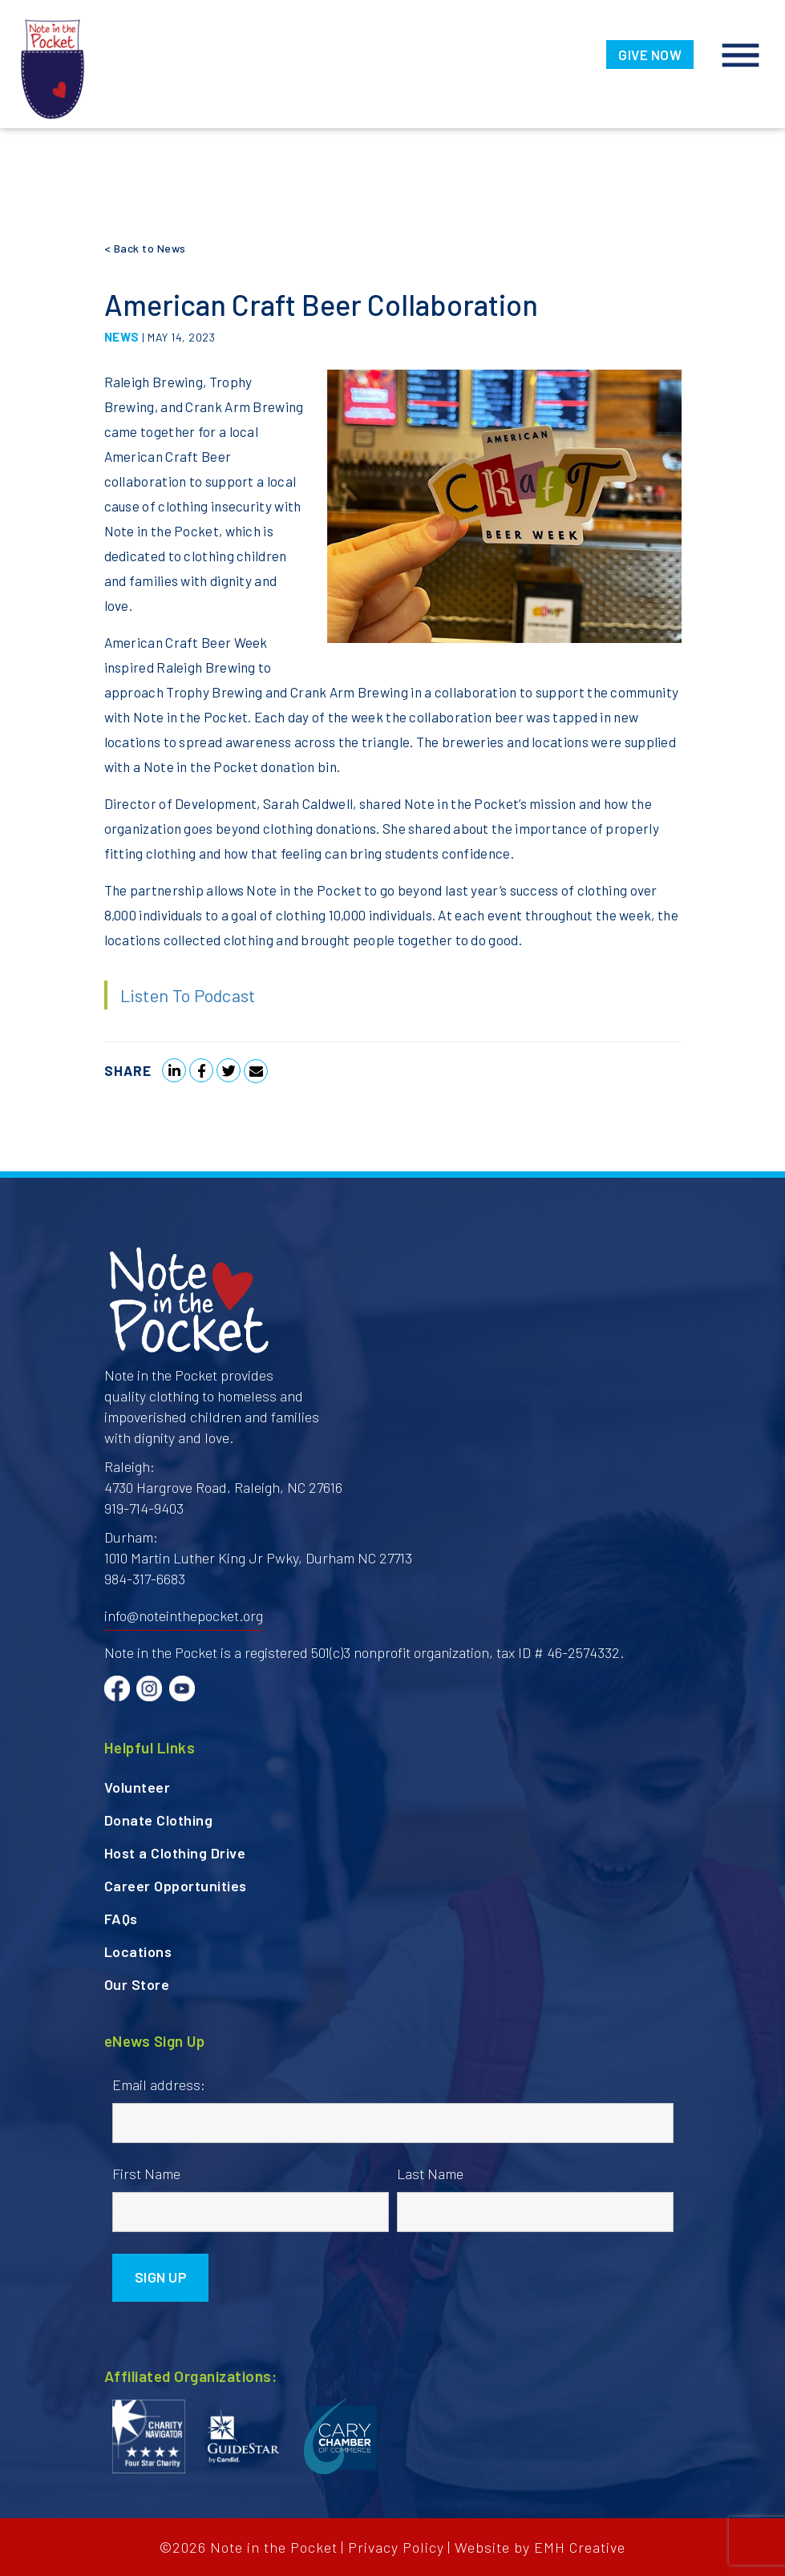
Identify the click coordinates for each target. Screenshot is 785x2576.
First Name (146, 2173)
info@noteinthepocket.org (183, 1615)
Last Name (430, 2173)
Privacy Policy (396, 2547)
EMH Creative (579, 2547)
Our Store (137, 1984)
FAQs (121, 1918)
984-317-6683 (144, 1578)
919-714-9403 (144, 1508)
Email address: (158, 2084)
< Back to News (145, 248)
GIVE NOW (650, 55)
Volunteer (137, 1787)
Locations (138, 1951)
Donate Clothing (158, 1820)
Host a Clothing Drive (175, 1853)
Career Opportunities (175, 1886)
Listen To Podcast (188, 995)
